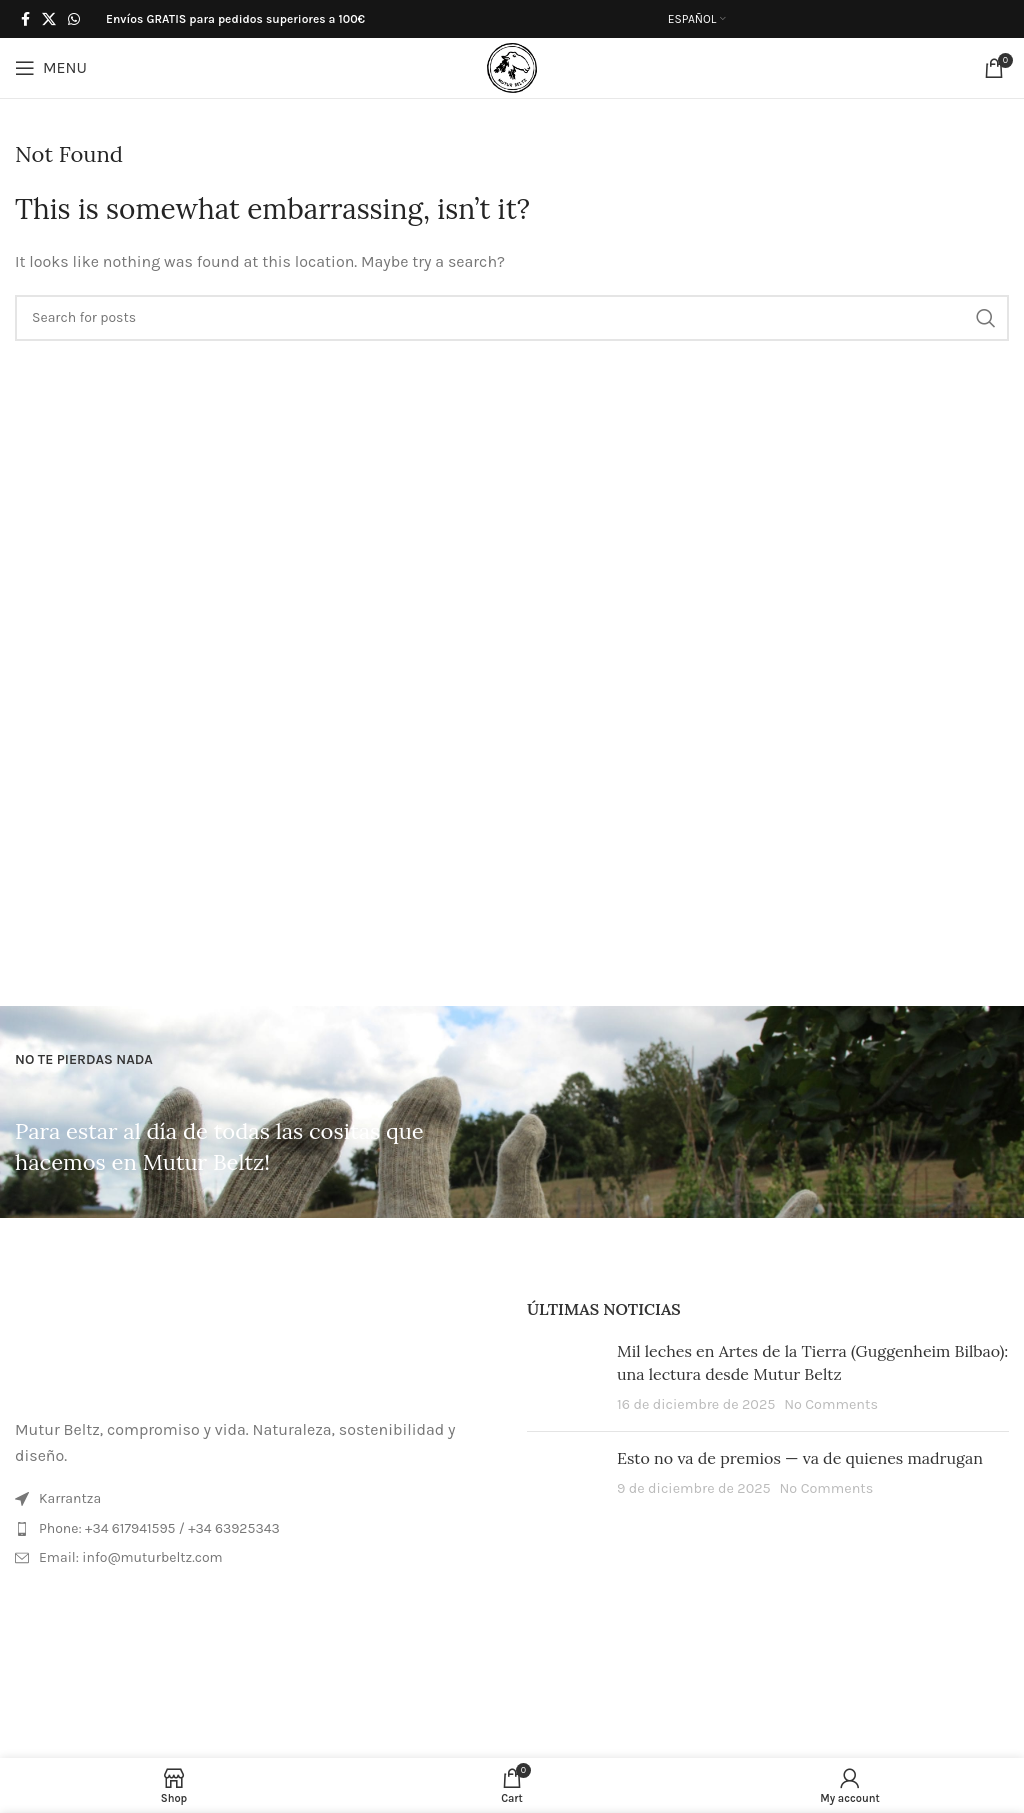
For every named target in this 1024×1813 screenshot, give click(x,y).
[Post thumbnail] (564, 1377)
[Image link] (256, 1345)
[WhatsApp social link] (74, 19)
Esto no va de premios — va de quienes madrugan (800, 1458)
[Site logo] (512, 66)
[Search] (512, 318)
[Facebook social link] (25, 19)
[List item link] (256, 1529)
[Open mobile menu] (51, 68)
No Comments (831, 1404)
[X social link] (49, 19)
